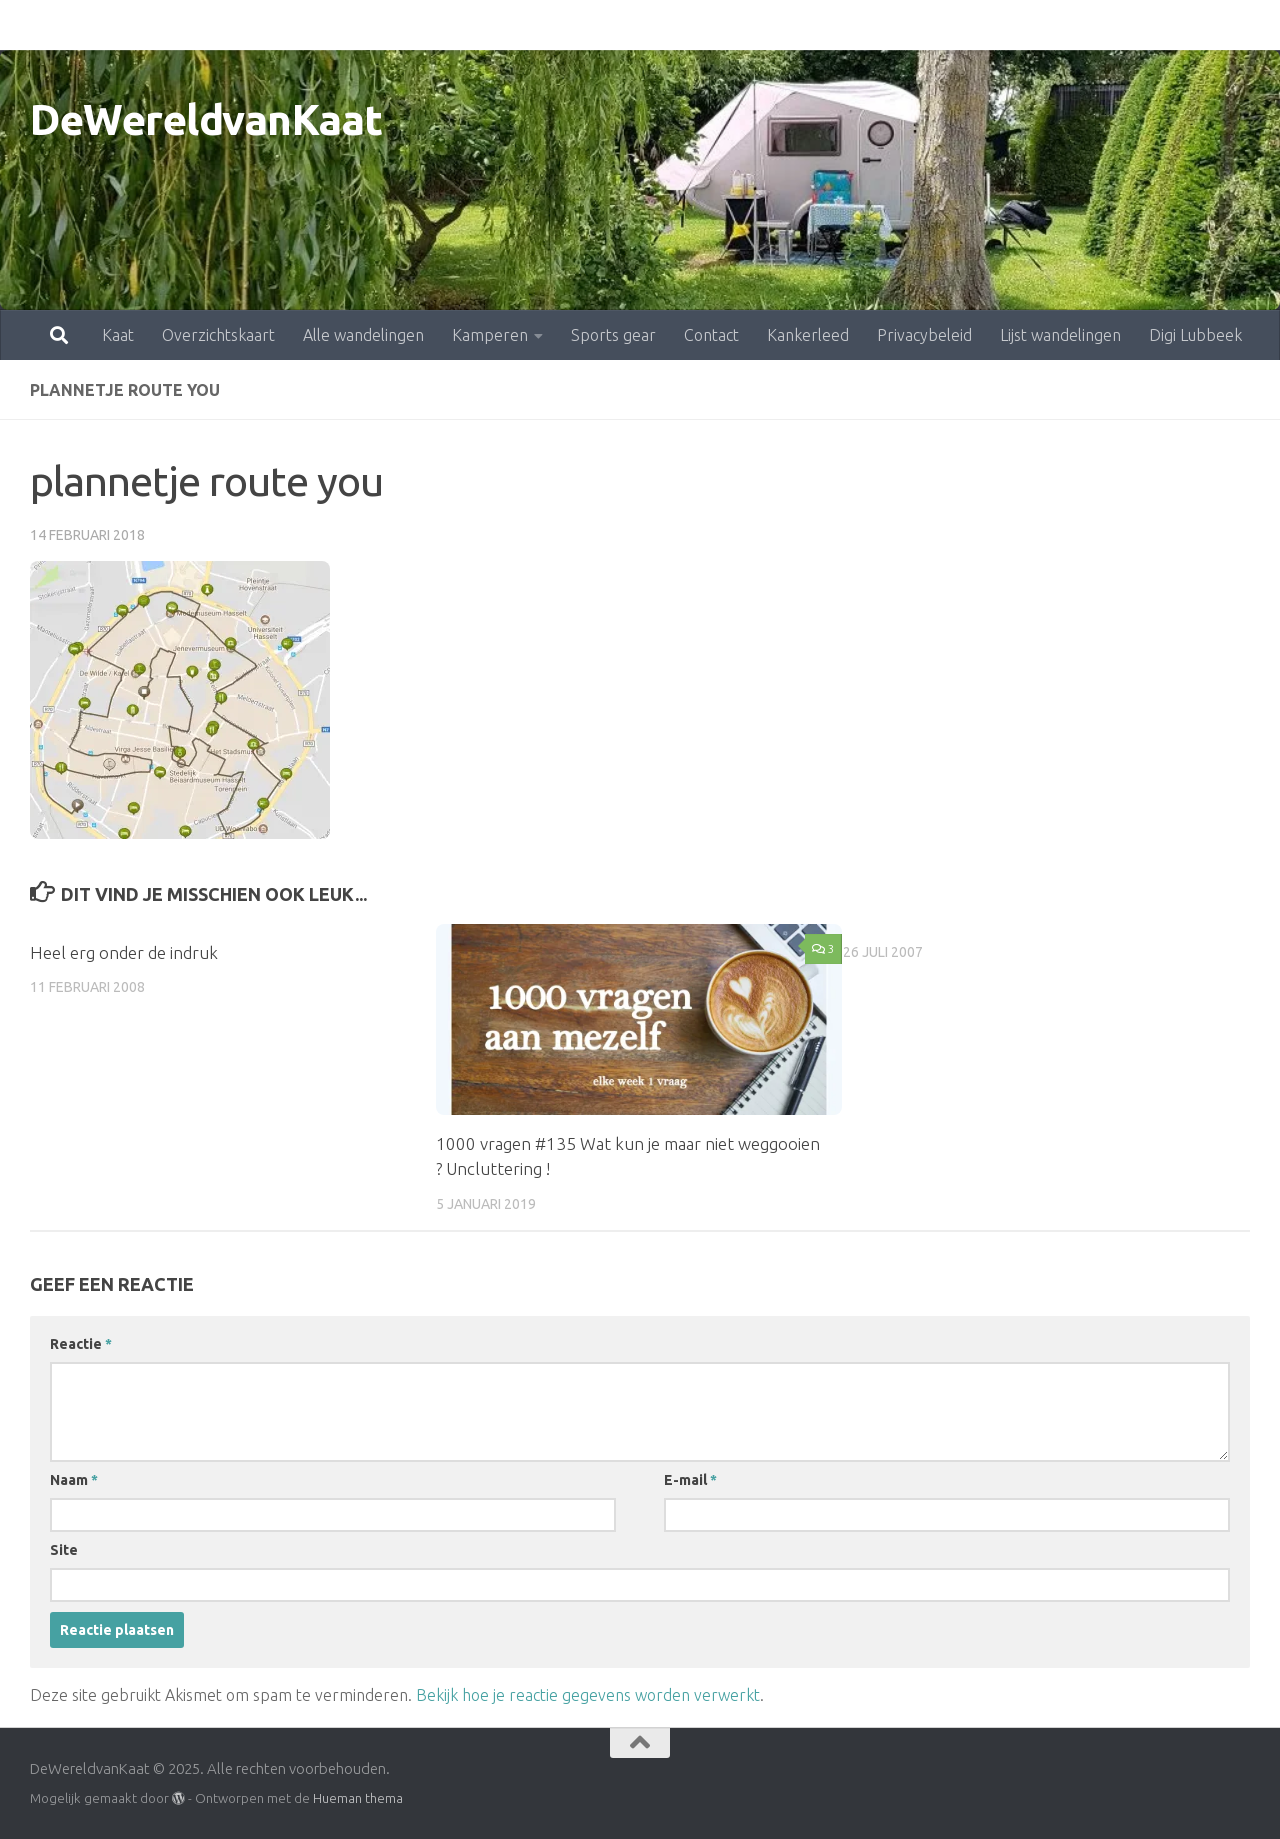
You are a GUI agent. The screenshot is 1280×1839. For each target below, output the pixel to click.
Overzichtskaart (130, 25)
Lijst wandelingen (972, 25)
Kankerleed (720, 25)
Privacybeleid (836, 25)
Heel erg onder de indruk (124, 952)
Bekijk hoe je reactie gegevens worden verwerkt (588, 1695)
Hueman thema (358, 1798)
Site (64, 1550)
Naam (74, 1480)
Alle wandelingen (275, 25)
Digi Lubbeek (1107, 25)
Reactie (81, 1344)
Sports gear (525, 25)
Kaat (30, 25)
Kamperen (402, 25)
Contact (623, 25)
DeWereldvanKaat (206, 119)
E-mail (690, 1480)
